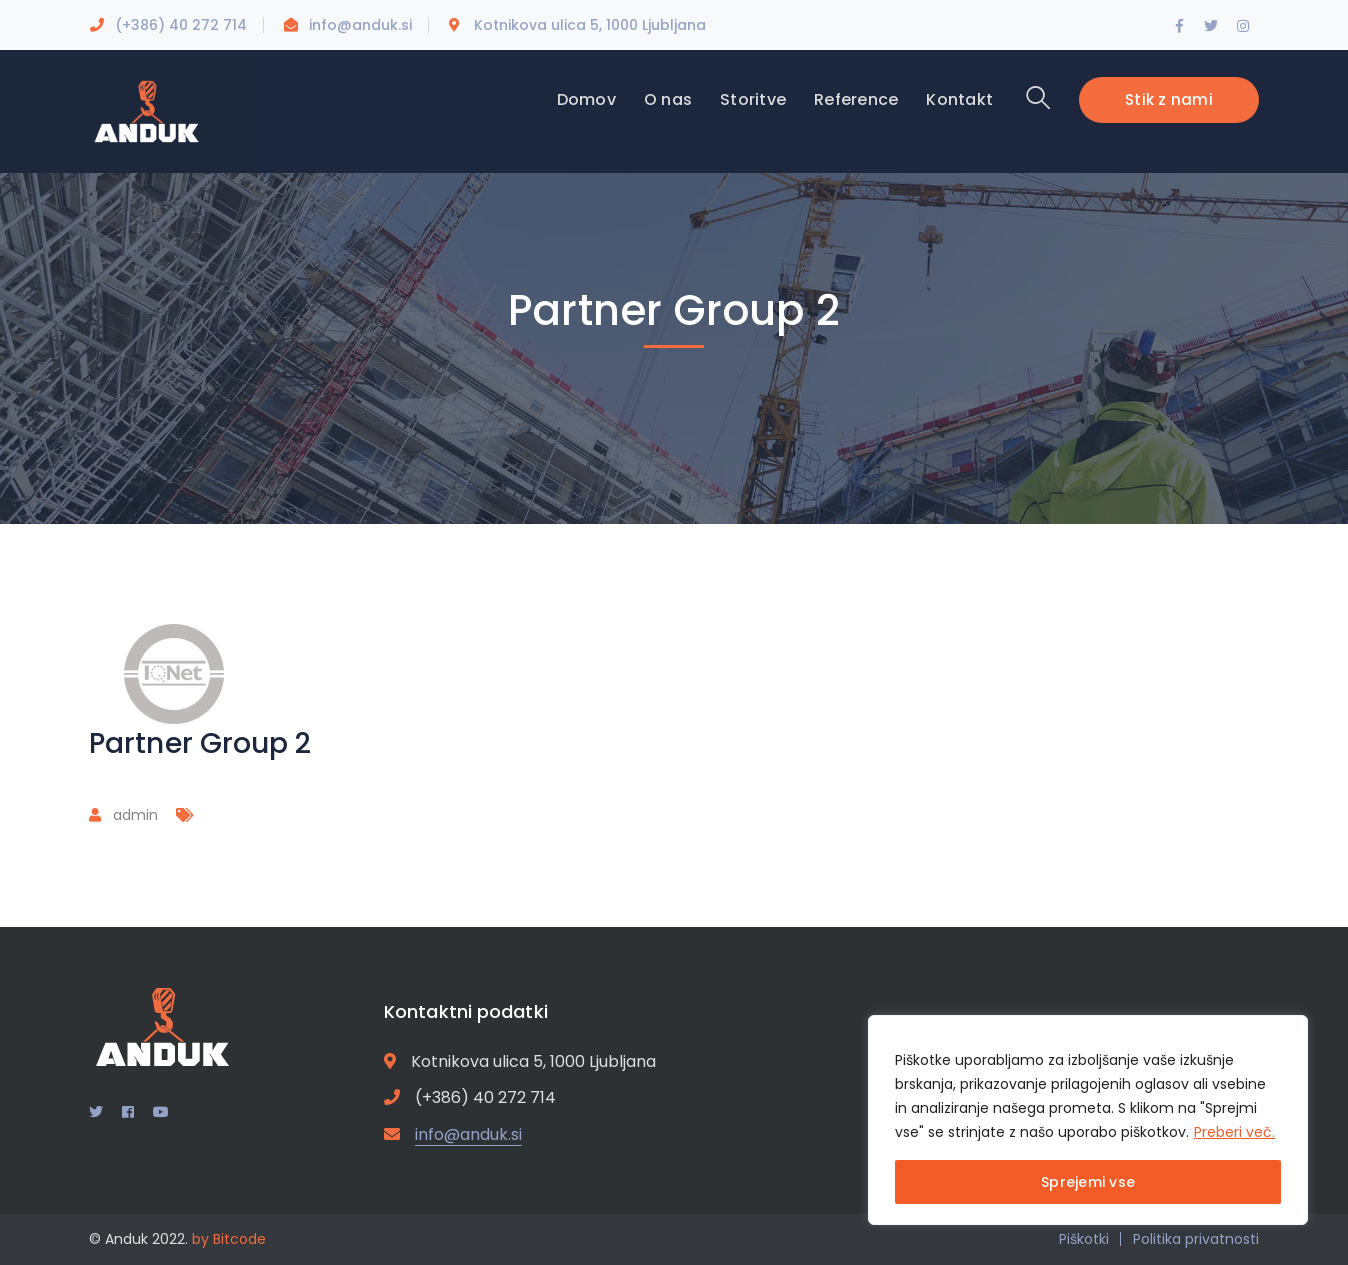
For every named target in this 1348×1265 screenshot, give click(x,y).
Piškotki (1084, 1239)
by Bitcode (229, 1239)
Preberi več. (1234, 1132)
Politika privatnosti (1196, 1239)
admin (135, 815)
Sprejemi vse (1088, 1182)
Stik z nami (1169, 99)
